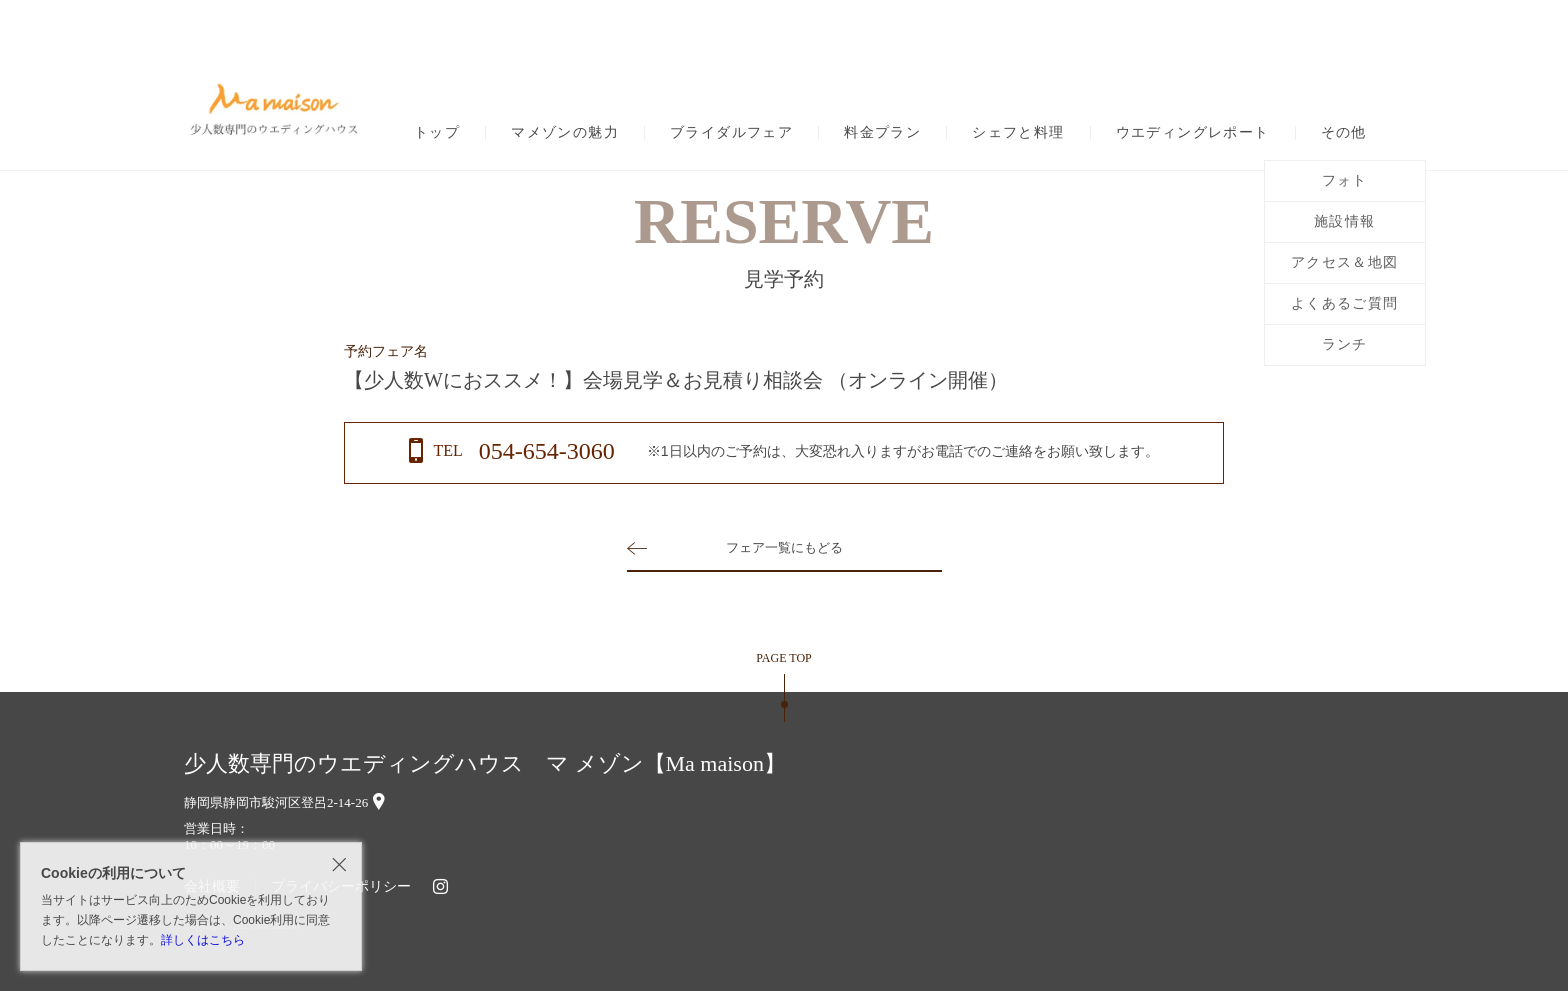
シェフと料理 (1018, 133)
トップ (437, 133)
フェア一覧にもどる (784, 547)
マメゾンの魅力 (565, 133)
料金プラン (882, 133)
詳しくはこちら (203, 940)
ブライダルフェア (731, 133)
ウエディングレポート (1193, 133)
